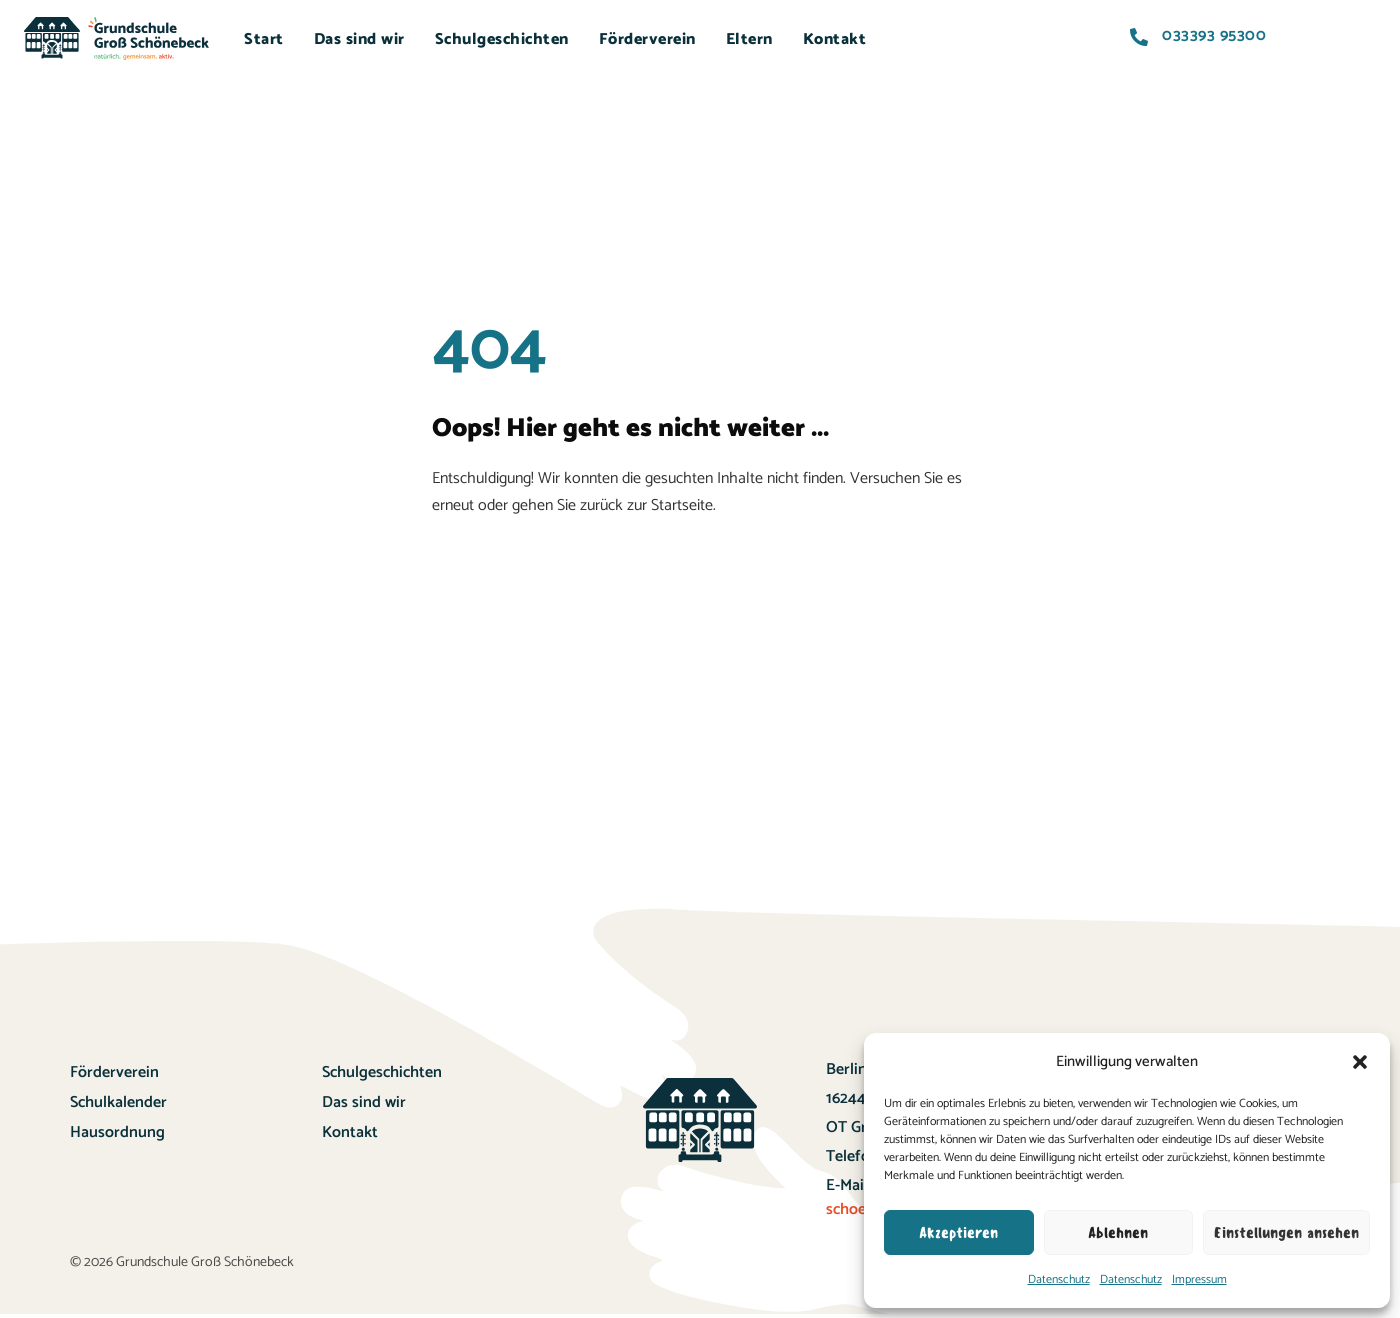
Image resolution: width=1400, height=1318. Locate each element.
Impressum (1199, 1279)
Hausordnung (117, 1132)
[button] (1360, 1062)
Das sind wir (359, 39)
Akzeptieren (958, 1233)
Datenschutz (1059, 1279)
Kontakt (835, 39)
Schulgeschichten (502, 39)
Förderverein (647, 39)
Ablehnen (1118, 1233)
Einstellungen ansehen (1286, 1233)
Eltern (749, 39)
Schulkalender (118, 1102)
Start (264, 39)
